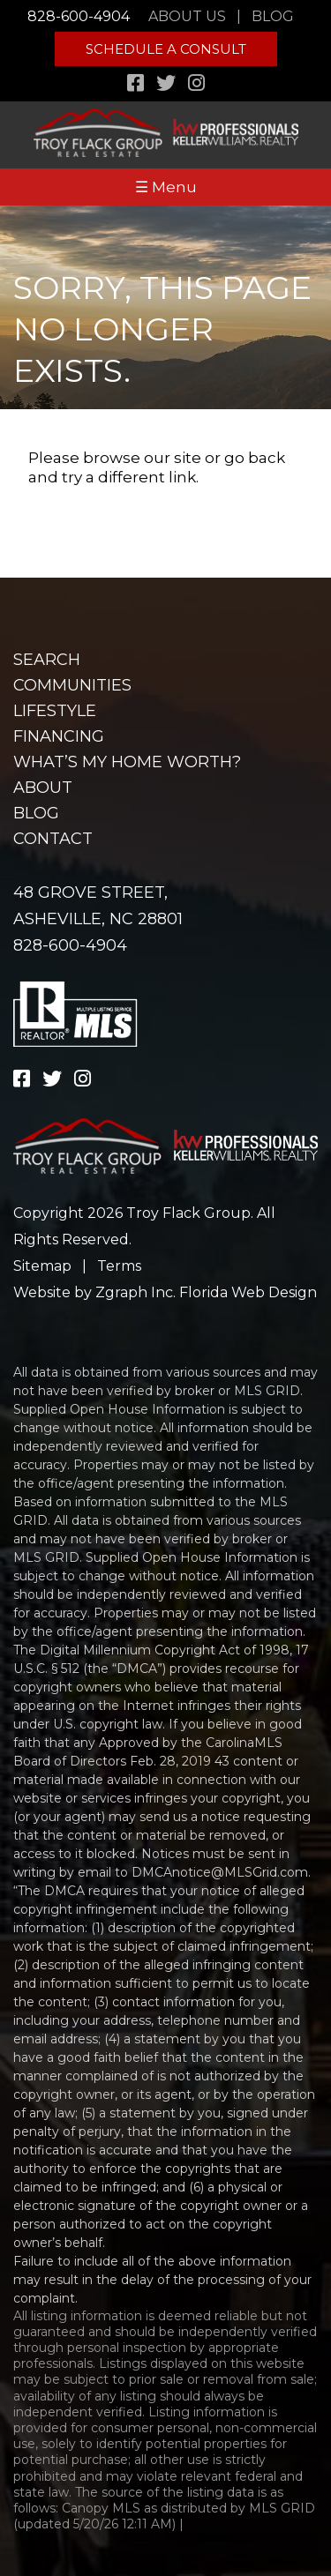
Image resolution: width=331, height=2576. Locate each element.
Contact (53, 838)
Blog (273, 16)
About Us (187, 16)
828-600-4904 (78, 16)
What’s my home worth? (127, 762)
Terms (119, 1266)
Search (46, 659)
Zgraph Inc (134, 1292)
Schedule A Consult (166, 49)
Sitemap (42, 1266)
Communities (72, 685)
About (42, 787)
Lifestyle (54, 711)
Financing (58, 736)
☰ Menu (166, 187)
